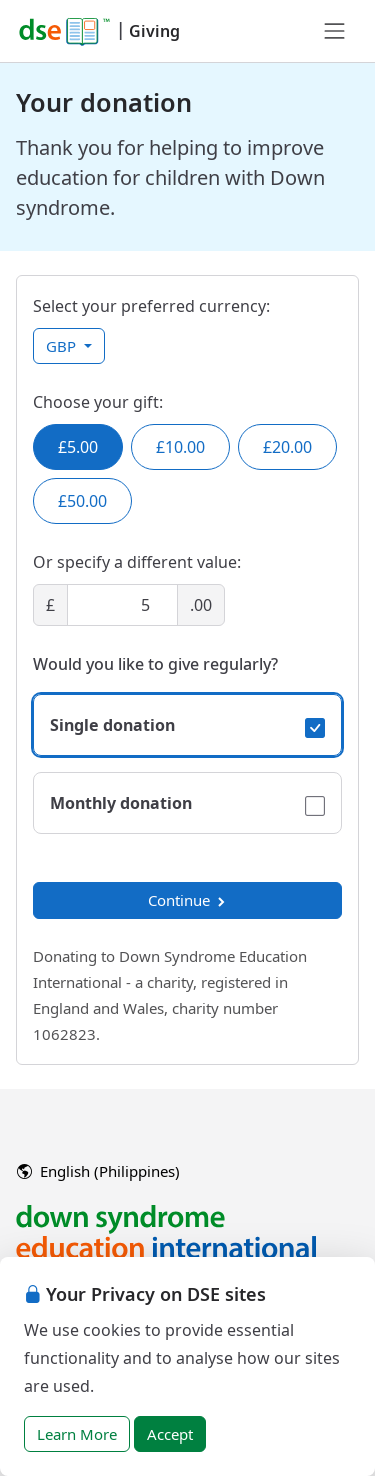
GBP (63, 346)
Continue (188, 900)
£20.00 (287, 447)
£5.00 (78, 447)
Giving (154, 31)
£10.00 (180, 447)
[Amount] (122, 605)
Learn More (77, 1434)
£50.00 (82, 501)
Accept (170, 1434)
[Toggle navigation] (335, 31)
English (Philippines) (98, 1171)
